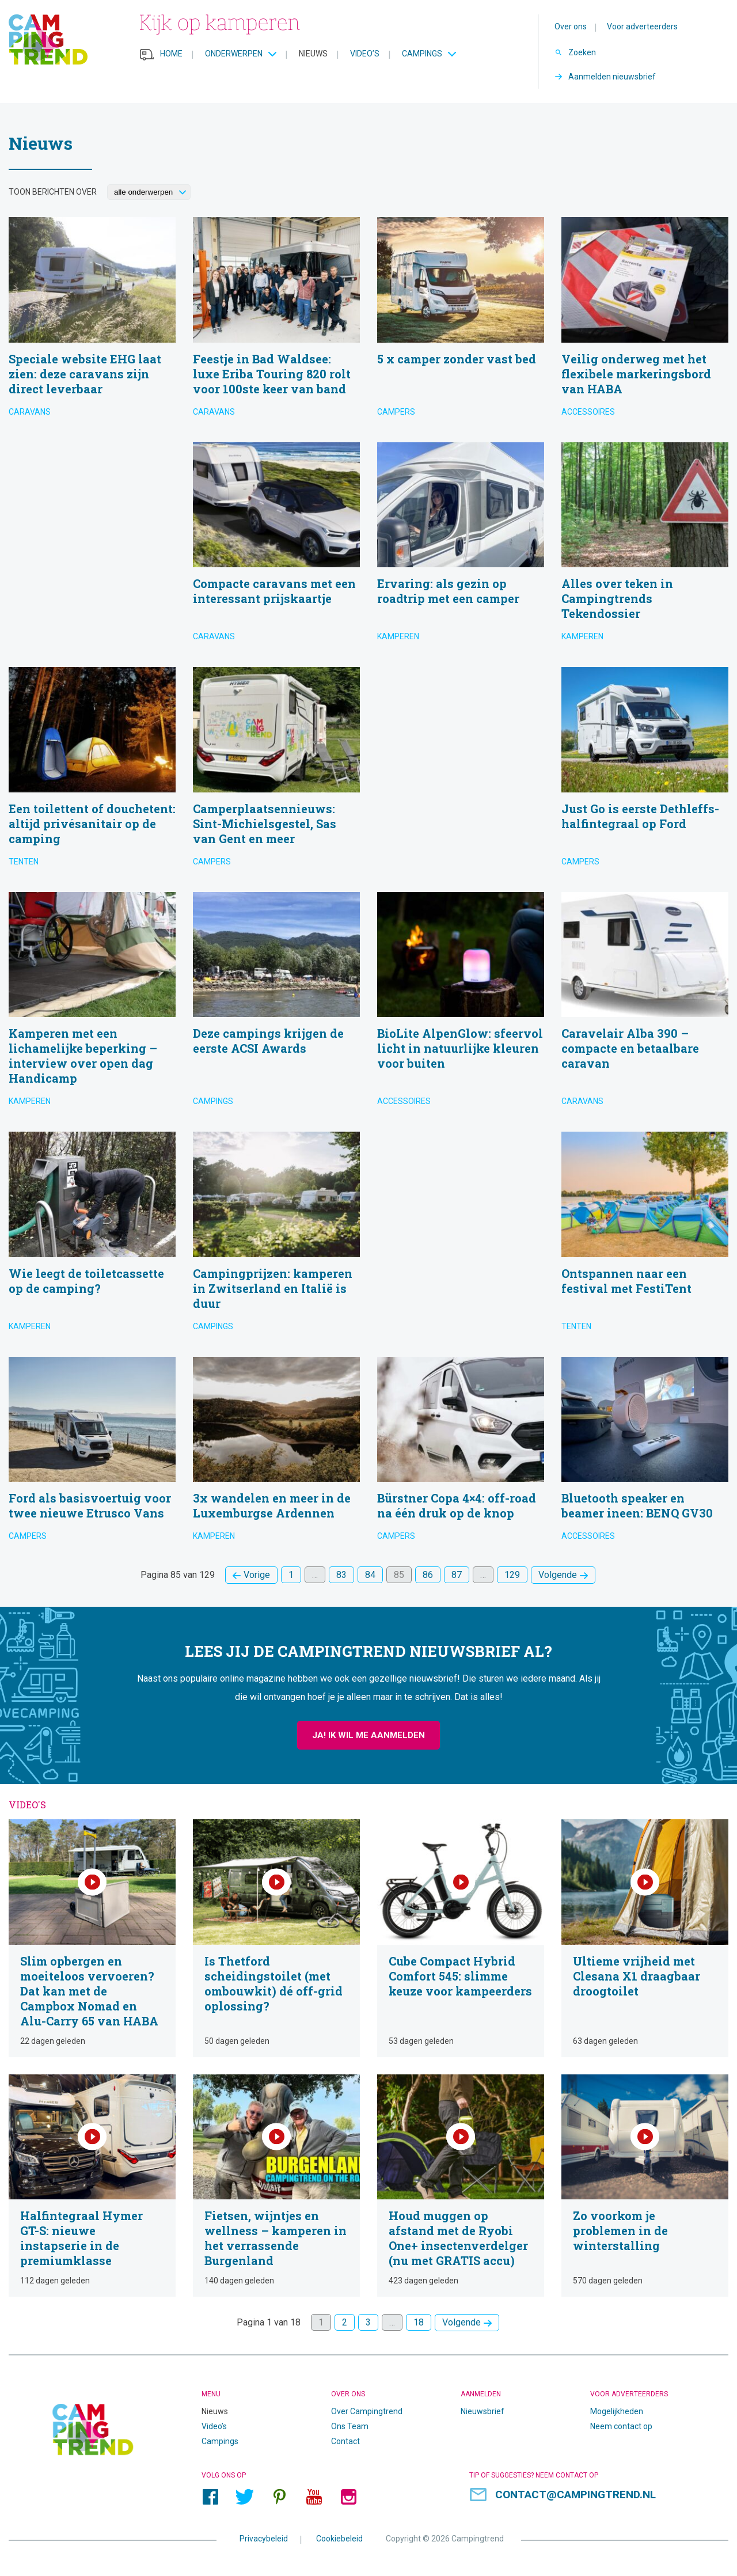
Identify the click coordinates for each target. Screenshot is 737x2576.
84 (370, 1574)
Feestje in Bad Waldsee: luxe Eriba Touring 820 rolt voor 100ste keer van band (276, 321)
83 (341, 1574)
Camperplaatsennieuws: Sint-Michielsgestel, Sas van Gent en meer (276, 771)
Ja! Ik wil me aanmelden (368, 1735)
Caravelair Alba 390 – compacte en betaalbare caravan (644, 1003)
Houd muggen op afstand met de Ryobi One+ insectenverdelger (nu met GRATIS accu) (460, 2185)
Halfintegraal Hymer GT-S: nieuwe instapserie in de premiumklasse (92, 2185)
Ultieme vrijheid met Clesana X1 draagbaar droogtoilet (644, 1938)
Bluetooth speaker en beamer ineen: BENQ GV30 (644, 1453)
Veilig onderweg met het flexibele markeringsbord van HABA (644, 321)
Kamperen (398, 636)
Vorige (257, 1574)
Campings (422, 53)
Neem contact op (621, 2426)
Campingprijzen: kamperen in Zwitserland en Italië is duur (276, 1236)
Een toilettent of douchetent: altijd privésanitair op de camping (92, 771)
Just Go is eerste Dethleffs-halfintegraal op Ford (644, 771)
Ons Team (349, 2426)
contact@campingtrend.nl (575, 2494)
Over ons (570, 26)
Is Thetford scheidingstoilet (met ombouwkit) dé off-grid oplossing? (276, 1938)
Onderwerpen (234, 53)
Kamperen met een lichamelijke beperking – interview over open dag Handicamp (92, 1003)
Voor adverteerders (642, 26)
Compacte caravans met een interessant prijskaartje (276, 546)
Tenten (24, 861)
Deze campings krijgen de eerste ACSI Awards (276, 1003)
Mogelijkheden (616, 2411)
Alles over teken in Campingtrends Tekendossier (644, 546)
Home (171, 53)
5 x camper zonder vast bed (460, 321)
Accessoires (588, 411)
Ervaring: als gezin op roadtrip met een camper (460, 546)
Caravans (30, 411)
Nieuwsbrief (482, 2411)
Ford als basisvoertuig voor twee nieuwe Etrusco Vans (92, 1453)
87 (456, 1574)
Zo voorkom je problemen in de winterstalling (644, 2185)
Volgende (557, 1574)
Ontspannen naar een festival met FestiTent (644, 1236)
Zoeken (582, 52)
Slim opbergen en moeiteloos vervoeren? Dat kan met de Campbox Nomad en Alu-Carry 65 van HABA (92, 1938)
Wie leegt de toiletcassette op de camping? (92, 1236)
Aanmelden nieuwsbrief (612, 76)
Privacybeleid (264, 2538)
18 (418, 2322)
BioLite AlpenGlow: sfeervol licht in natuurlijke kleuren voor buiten (460, 1003)
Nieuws (313, 53)
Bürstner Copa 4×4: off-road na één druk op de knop (460, 1453)
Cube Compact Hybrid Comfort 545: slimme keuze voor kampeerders (460, 1938)
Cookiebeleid (339, 2538)
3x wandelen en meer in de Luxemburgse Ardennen (276, 1453)
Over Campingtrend (366, 2411)
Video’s (364, 53)
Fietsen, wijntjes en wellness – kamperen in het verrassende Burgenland (276, 2185)
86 (428, 1574)
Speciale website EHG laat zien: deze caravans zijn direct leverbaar (92, 321)
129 (512, 1574)
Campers (396, 411)
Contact (345, 2441)
